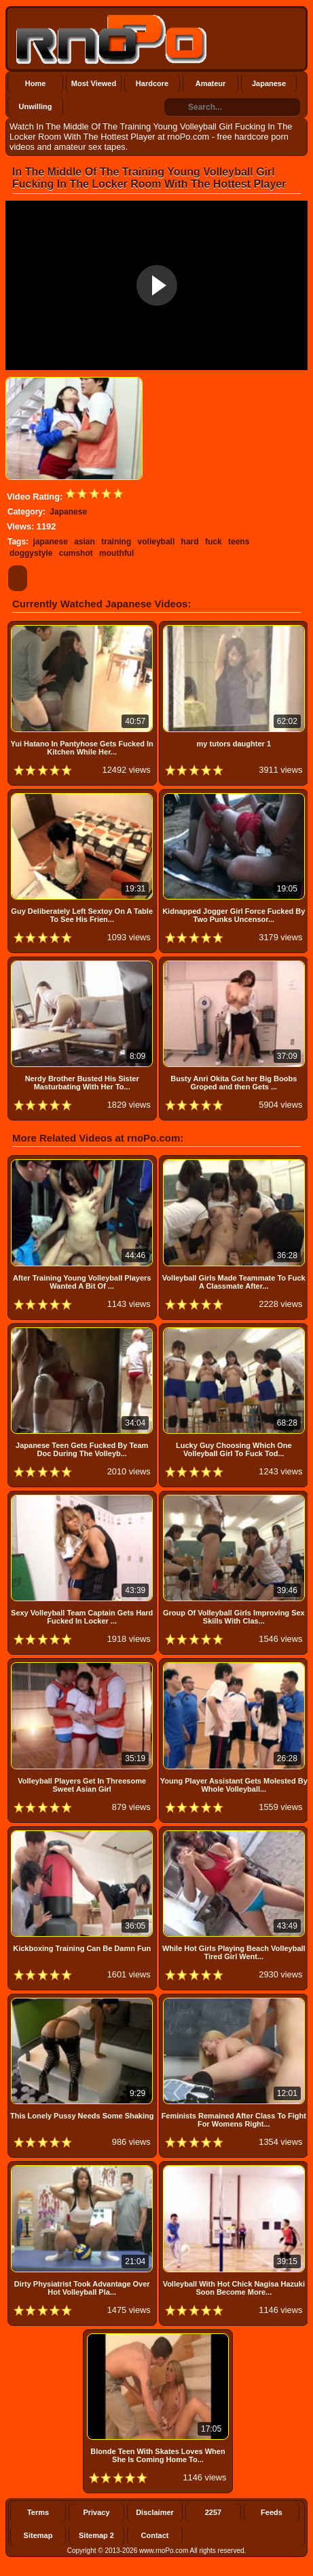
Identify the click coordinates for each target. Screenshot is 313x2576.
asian (84, 541)
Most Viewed (93, 83)
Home (35, 83)
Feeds (271, 2512)
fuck (213, 541)
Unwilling (35, 106)
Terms (38, 2512)
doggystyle (31, 553)
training (116, 541)
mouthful (116, 553)
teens (238, 541)
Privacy (96, 2512)
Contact (155, 2535)
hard (190, 541)
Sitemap (38, 2535)
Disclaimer (155, 2512)
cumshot (76, 553)
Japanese (269, 83)
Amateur (211, 83)
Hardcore (152, 83)
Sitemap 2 (96, 2535)
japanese (50, 541)
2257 (213, 2512)
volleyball (156, 541)
